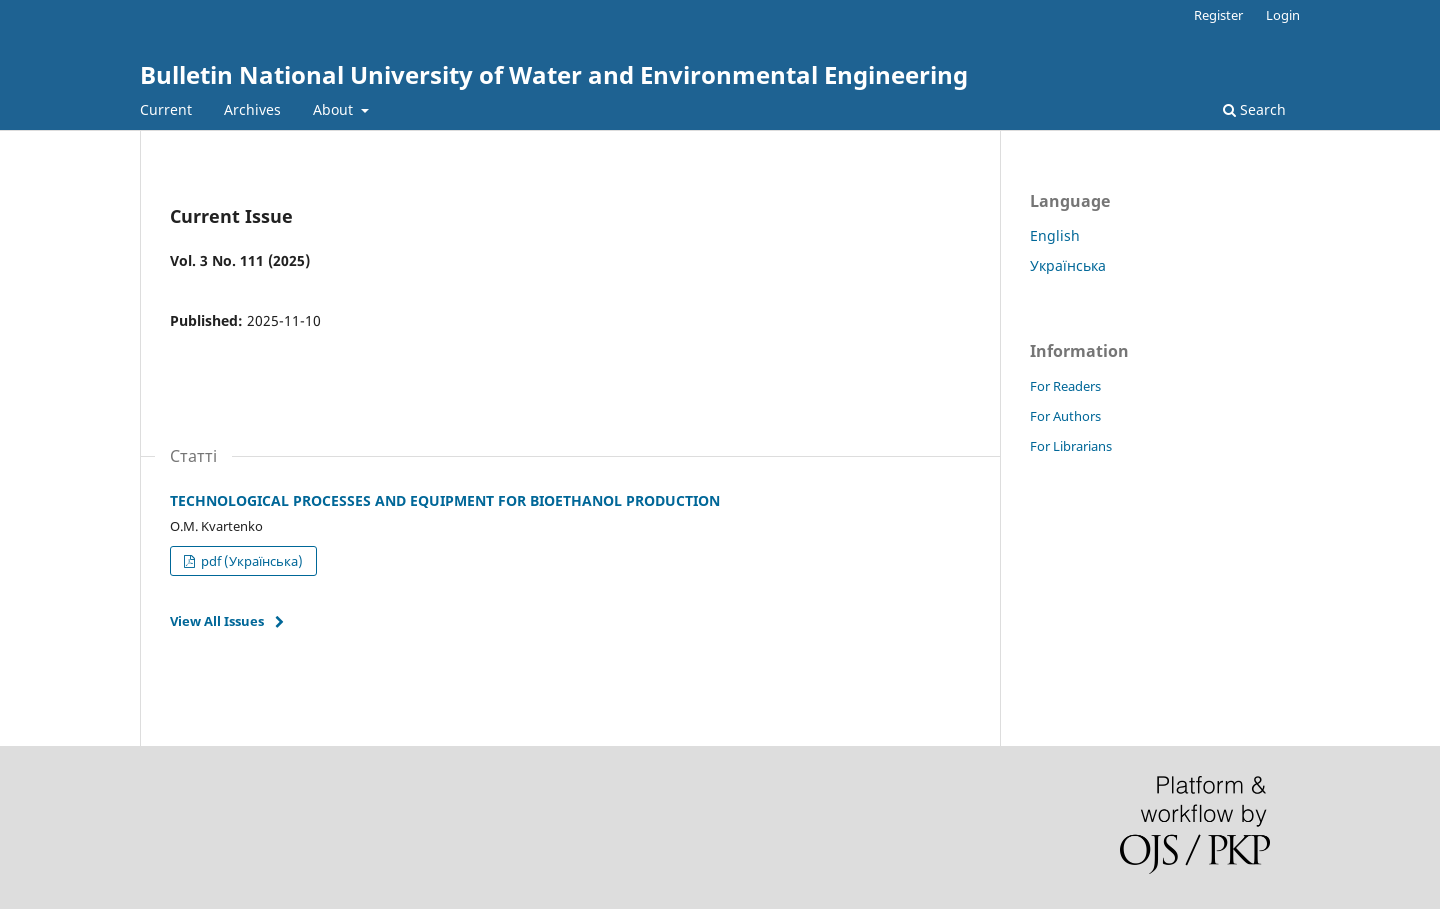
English (1055, 235)
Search (1254, 109)
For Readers (1065, 386)
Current (166, 109)
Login (1283, 15)
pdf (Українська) (250, 561)
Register (1218, 15)
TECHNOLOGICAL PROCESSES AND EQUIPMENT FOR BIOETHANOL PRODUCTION (445, 500)
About (335, 109)
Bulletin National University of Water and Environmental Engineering (554, 74)
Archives (252, 109)
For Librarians (1071, 446)
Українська (1068, 265)
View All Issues (217, 621)
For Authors (1065, 416)
